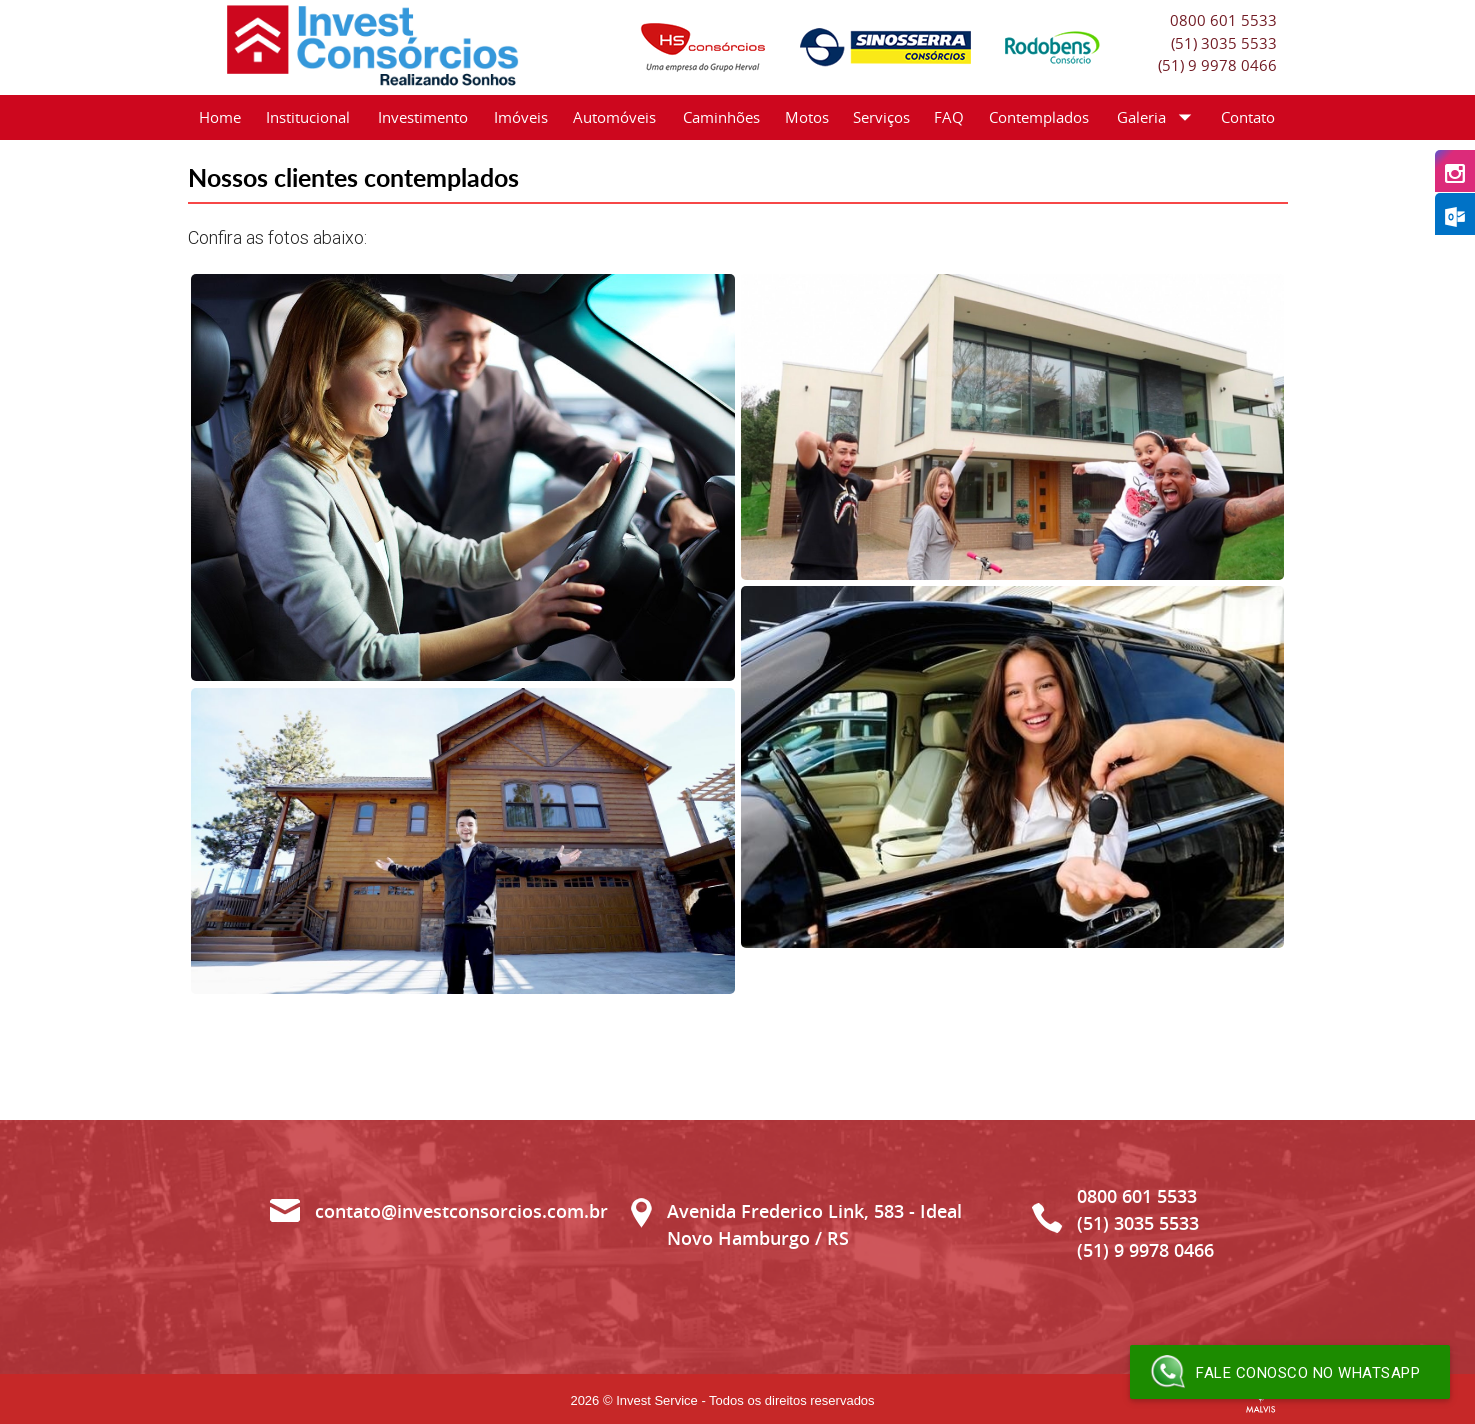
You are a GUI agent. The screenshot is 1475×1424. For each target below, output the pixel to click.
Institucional (308, 117)
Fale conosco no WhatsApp (1285, 1372)
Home (220, 117)
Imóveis (521, 117)
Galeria (1158, 117)
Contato (1248, 117)
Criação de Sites (1261, 1402)
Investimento (423, 117)
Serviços (881, 117)
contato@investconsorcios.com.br (461, 1211)
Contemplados (1039, 117)
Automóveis (614, 117)
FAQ (949, 117)
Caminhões (721, 117)
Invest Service (657, 1400)
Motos (807, 117)
